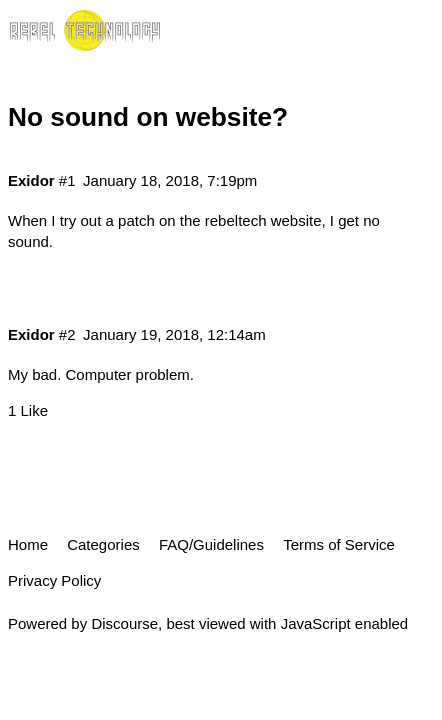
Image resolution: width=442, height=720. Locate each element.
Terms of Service (339, 544)
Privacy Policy (54, 580)
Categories (103, 544)
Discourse (124, 623)
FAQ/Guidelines (211, 544)
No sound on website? (148, 117)
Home (28, 544)
